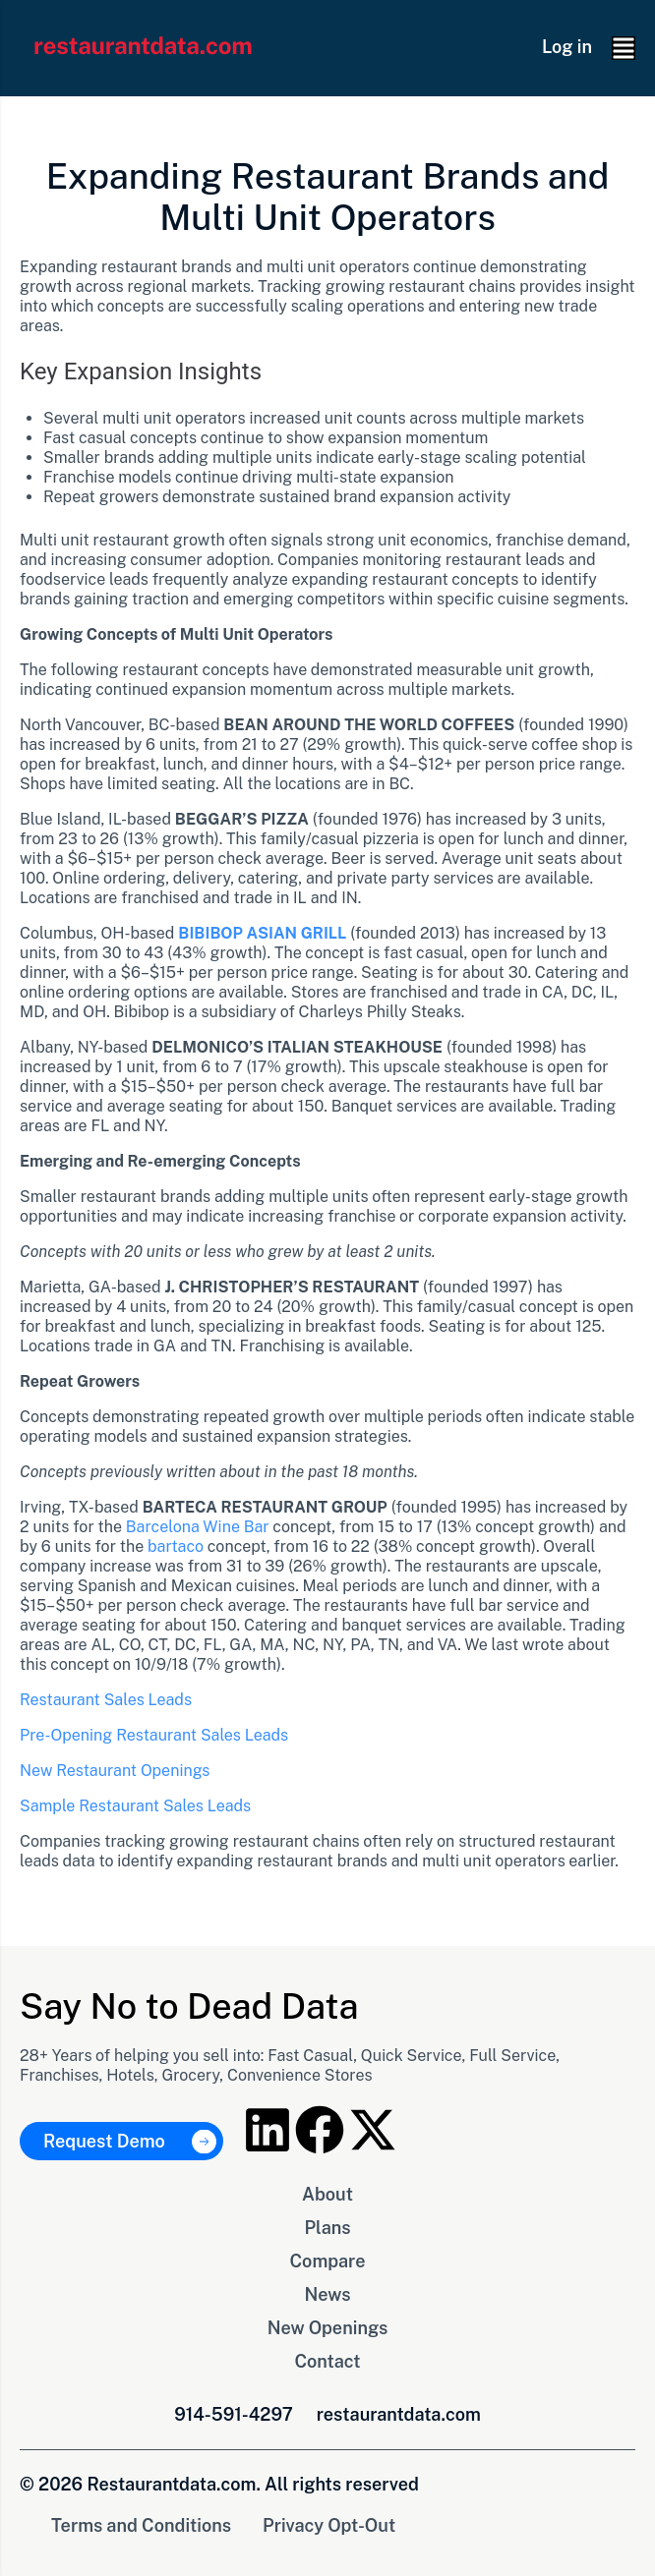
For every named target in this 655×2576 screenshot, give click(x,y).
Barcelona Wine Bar (197, 1526)
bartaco (176, 1546)
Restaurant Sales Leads (106, 1699)
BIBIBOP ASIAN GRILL (262, 933)
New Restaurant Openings (114, 1770)
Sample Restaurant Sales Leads (135, 1806)
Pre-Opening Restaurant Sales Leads (154, 1735)
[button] (623, 48)
